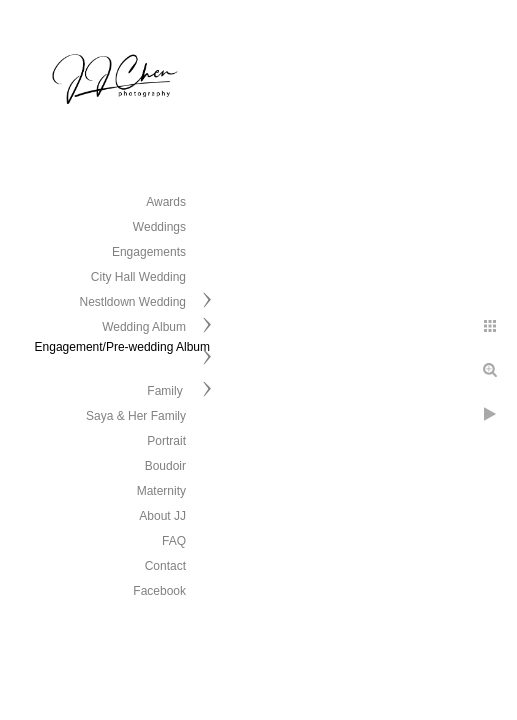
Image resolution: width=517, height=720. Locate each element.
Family (166, 391)
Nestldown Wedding (132, 302)
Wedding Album (144, 327)
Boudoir (165, 466)
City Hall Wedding (138, 277)
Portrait (166, 441)
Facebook (159, 591)
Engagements (149, 252)
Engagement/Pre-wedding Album (122, 347)
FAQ (174, 541)
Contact (165, 566)
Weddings (159, 227)
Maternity (161, 491)
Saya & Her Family (136, 416)
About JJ (162, 516)
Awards (166, 202)
